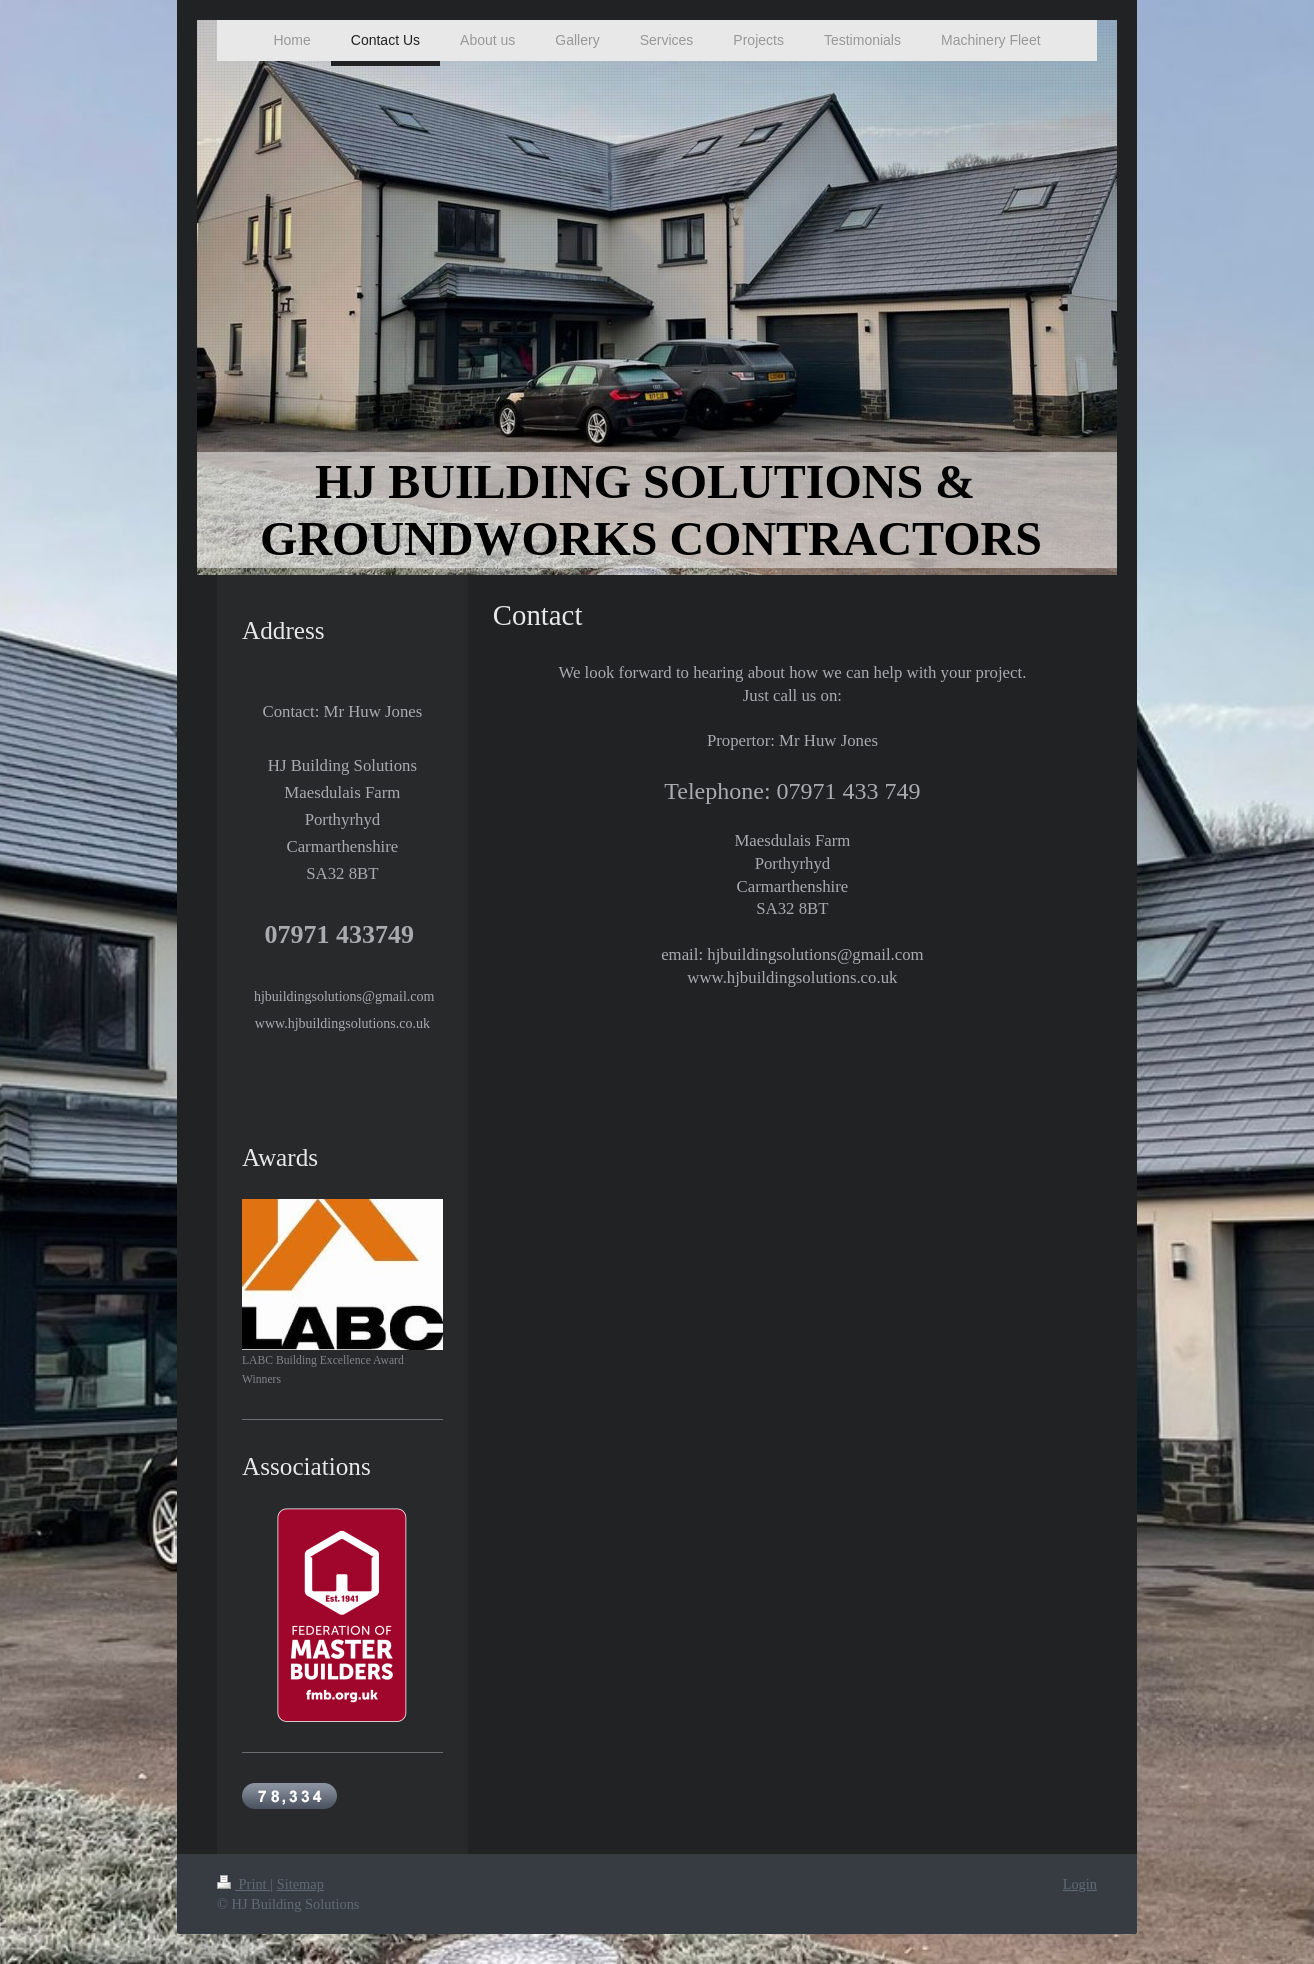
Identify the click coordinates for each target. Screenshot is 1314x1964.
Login (1080, 1884)
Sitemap (300, 1884)
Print (243, 1884)
